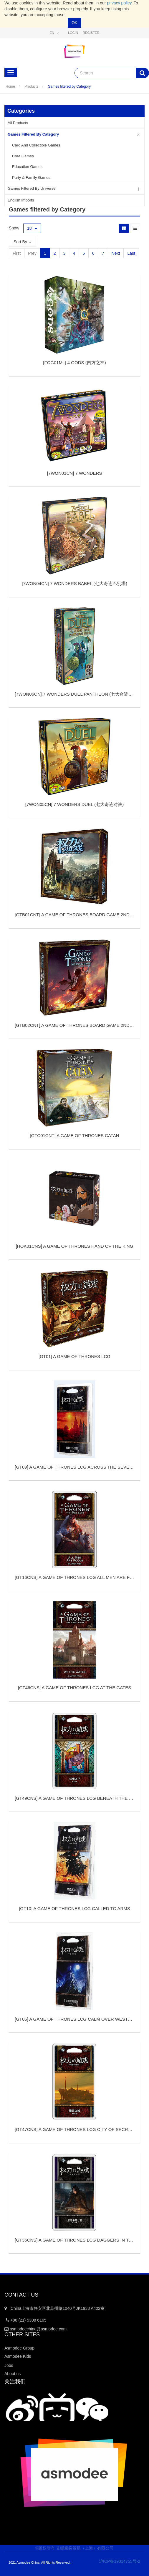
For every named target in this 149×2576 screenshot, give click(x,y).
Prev (32, 253)
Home (10, 86)
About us (12, 2373)
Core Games (23, 156)
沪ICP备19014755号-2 (115, 2561)
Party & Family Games (31, 177)
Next (116, 253)
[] (74, 362)
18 (32, 228)
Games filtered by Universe (32, 188)
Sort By (22, 241)
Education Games (27, 166)
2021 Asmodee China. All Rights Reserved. (39, 2562)
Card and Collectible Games (36, 145)
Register (91, 32)
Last (131, 253)
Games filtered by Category (69, 86)
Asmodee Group (19, 2348)
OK (74, 22)
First (17, 253)
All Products (18, 123)
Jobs (8, 2365)
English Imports (21, 200)
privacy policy (119, 3)
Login (73, 32)
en (54, 33)
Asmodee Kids (17, 2356)
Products (31, 86)
